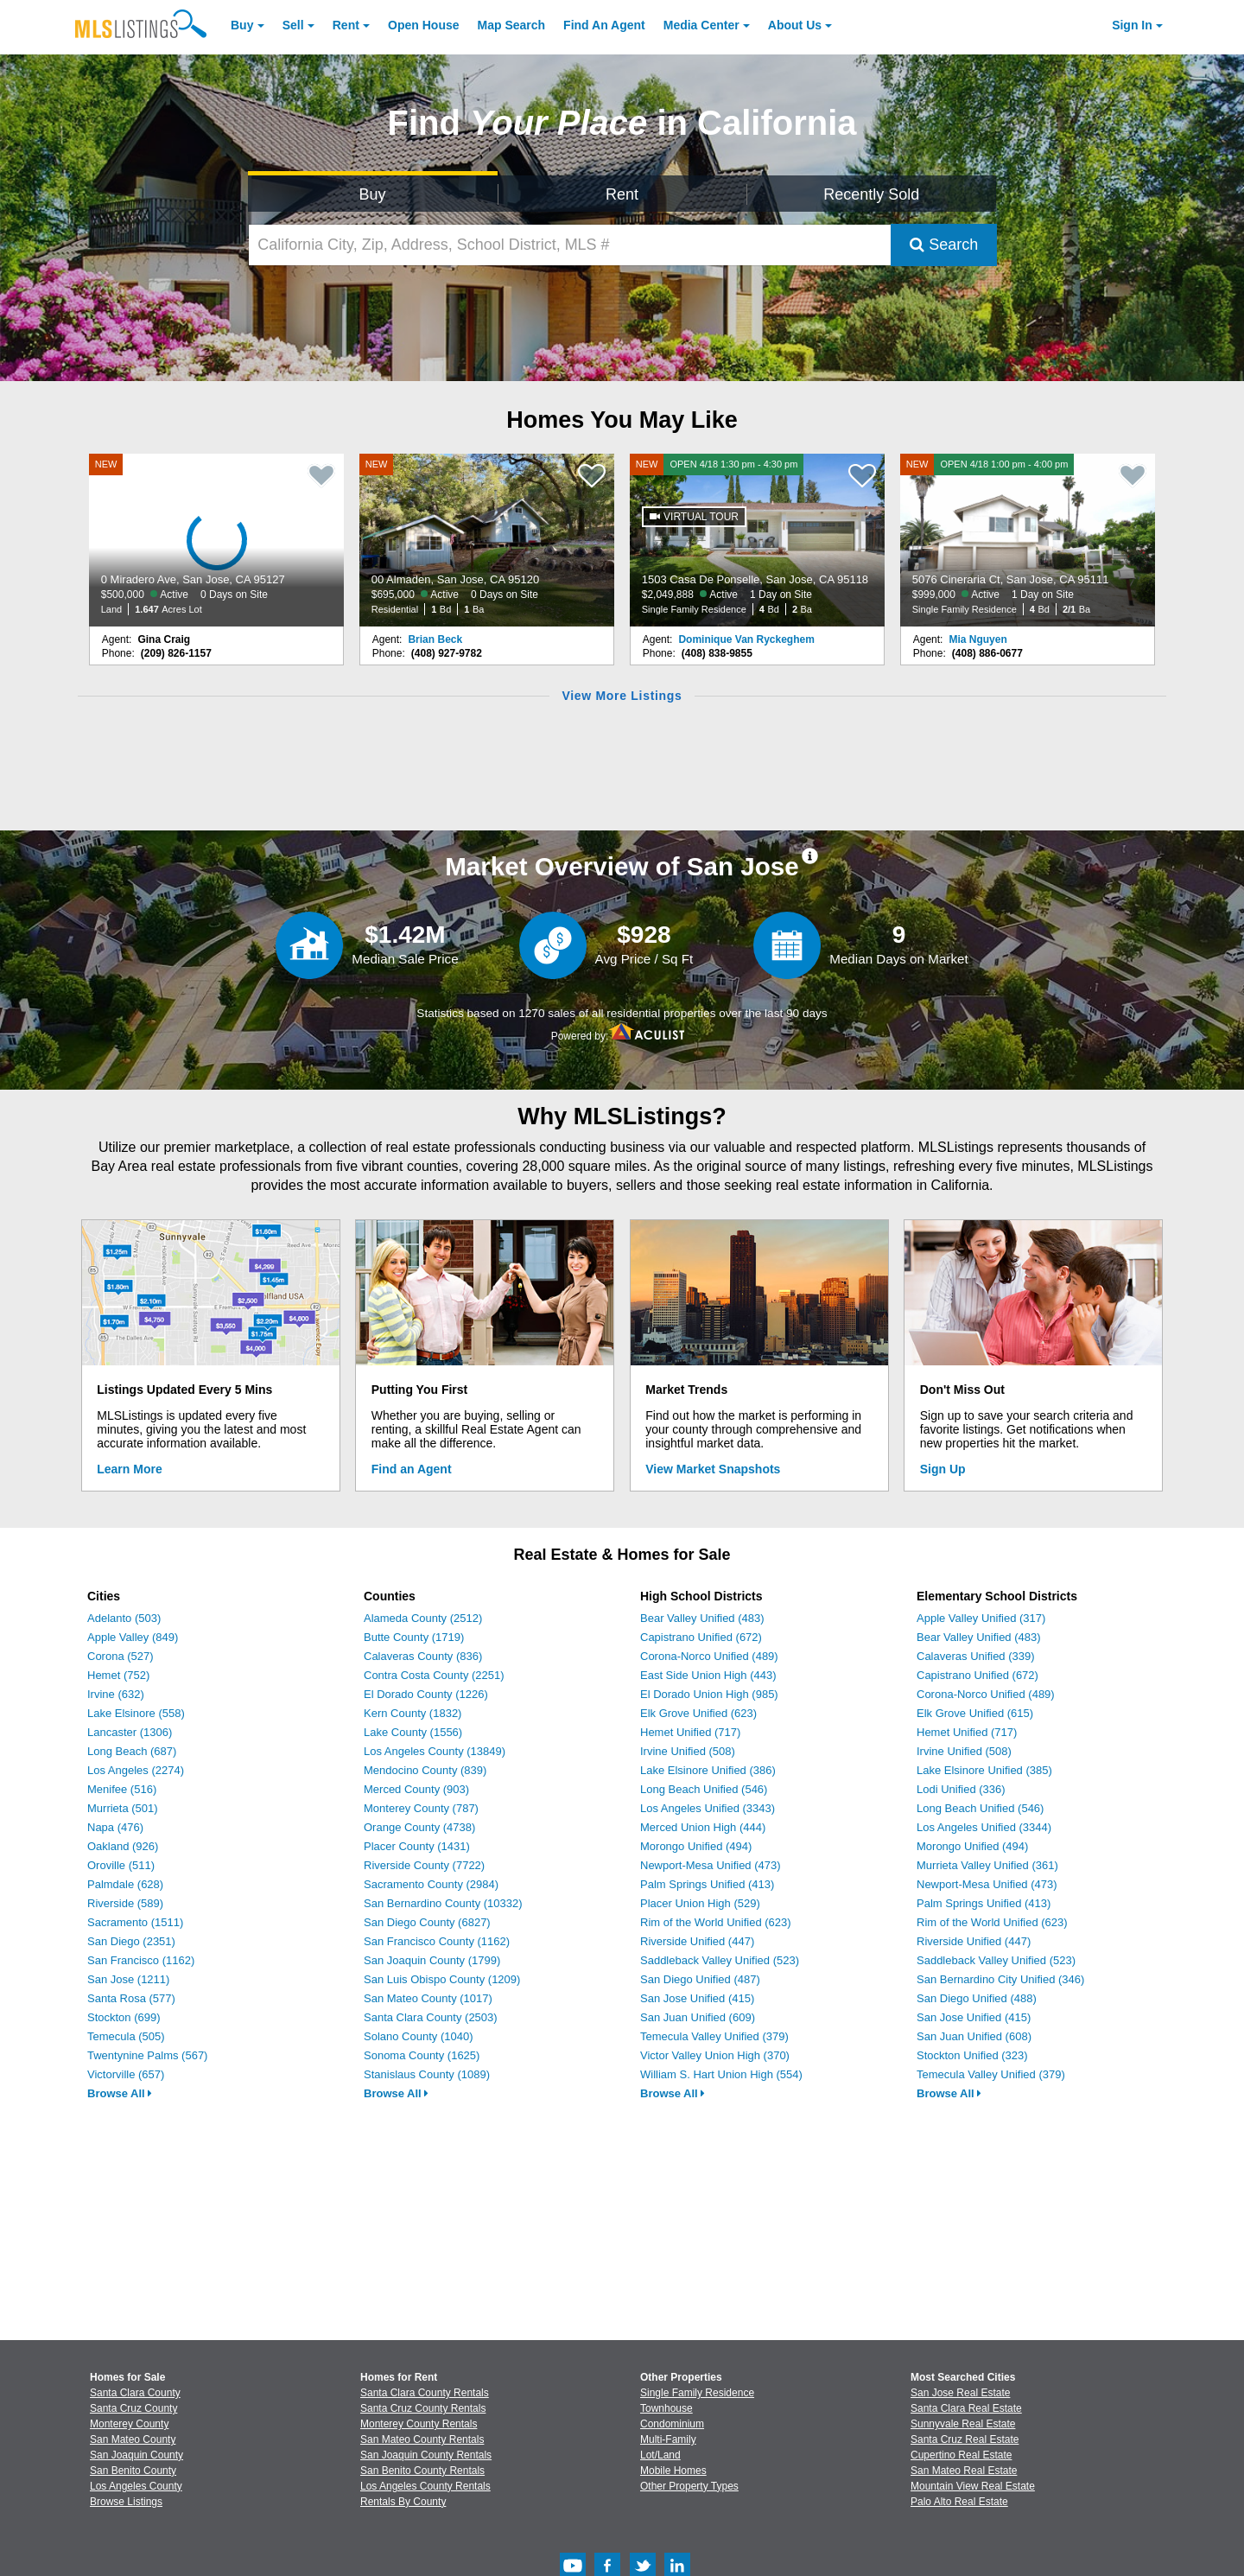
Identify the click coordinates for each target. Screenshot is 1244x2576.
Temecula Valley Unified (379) (714, 2036)
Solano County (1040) (418, 2036)
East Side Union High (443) (708, 1675)
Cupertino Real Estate (961, 2455)
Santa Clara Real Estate (966, 2408)
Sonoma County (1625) (421, 2055)
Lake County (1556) (413, 1732)
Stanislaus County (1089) (427, 2074)
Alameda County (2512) (423, 1618)
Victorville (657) (125, 2074)
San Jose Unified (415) (697, 1998)
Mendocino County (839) (425, 1770)
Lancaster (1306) (129, 1732)
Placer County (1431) (417, 1846)
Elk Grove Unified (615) (975, 1713)
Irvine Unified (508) (687, 1751)
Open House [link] (423, 25)
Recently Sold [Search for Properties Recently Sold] (871, 194)
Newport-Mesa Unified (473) (710, 1865)
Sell (293, 25)
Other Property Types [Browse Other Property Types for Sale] (689, 2486)
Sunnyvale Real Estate (963, 2424)
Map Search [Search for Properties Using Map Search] (512, 25)
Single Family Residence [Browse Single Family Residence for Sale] (697, 2393)
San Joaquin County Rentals (426, 2455)
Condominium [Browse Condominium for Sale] (672, 2424)
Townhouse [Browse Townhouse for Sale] (666, 2408)
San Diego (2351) (131, 1941)
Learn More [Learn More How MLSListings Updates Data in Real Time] (129, 1469)
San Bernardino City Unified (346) (1000, 1979)
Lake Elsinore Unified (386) (708, 1770)
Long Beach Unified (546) (703, 1789)
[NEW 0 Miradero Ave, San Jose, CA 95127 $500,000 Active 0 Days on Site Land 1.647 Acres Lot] (217, 540)
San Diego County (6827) (427, 1922)
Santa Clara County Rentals (424, 2393)
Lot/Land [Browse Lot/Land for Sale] (660, 2455)
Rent (346, 25)
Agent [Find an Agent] (604, 25)
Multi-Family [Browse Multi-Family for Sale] (668, 2439)
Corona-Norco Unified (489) (709, 1656)
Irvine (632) (115, 1694)
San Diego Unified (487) (700, 1979)
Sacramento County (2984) (431, 1884)
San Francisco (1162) (140, 1960)
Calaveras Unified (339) (976, 1656)
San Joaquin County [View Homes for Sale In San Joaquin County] (136, 2455)
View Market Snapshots (712, 1469)
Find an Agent (411, 1469)
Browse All (119, 2093)
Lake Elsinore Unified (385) (984, 1770)
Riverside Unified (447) (697, 1941)
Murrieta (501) (122, 1808)
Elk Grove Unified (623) (698, 1713)
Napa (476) (115, 1827)
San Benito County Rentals (422, 2471)
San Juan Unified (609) (697, 2017)
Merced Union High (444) (702, 1827)
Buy (242, 25)
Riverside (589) (125, 1903)
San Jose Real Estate (960, 2393)
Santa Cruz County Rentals (423, 2408)
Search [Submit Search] (944, 244)
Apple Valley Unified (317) (981, 1618)
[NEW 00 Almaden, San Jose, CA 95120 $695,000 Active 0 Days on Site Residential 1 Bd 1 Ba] (487, 540)
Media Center (701, 25)
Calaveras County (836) (423, 1656)
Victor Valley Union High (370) (715, 2055)
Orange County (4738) (419, 1827)
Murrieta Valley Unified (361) (987, 1865)
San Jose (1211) (128, 1979)
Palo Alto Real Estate (959, 2502)
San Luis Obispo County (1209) (442, 1979)
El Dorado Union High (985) (709, 1694)
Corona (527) (120, 1656)
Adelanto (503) (124, 1618)
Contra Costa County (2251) (434, 1675)
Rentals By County (403, 2502)
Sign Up (943, 1469)
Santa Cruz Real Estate (965, 2439)
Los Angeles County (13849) (434, 1751)
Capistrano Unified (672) (701, 1637)
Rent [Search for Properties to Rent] (622, 194)
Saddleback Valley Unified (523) (719, 1960)
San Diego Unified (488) (977, 1998)
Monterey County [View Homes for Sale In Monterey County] (129, 2424)
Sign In (1132, 25)
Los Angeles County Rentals (425, 2486)
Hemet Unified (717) (690, 1732)
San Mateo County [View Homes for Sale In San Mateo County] (132, 2439)
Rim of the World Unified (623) (715, 1922)
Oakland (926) (122, 1846)
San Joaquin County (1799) (432, 1960)
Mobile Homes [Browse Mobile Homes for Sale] (673, 2471)
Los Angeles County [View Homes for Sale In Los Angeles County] (136, 2486)
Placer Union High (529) (700, 1903)
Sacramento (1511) (135, 1922)
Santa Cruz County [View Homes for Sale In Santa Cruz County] (133, 2408)
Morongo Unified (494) (696, 1846)
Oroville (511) (121, 1865)
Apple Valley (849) (132, 1637)
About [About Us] (795, 25)
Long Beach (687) (131, 1751)
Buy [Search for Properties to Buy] (372, 194)
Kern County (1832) (412, 1713)
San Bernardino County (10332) (443, 1903)
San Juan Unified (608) (974, 2036)
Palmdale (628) (125, 1884)
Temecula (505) (126, 2036)
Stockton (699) (124, 2017)
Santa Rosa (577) (131, 1998)
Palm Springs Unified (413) (707, 1884)
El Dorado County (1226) (426, 1694)
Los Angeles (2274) (135, 1770)
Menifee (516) (121, 1789)
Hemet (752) (118, 1675)
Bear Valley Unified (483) (702, 1618)
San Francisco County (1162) (437, 1941)
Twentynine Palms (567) (147, 2055)
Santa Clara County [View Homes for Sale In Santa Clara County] (135, 2393)
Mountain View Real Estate (973, 2486)
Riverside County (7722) (424, 1865)
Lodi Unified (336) (961, 1789)
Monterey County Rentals (418, 2424)
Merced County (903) (416, 1789)
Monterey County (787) (421, 1808)
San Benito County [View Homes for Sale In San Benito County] (133, 2471)
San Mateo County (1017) (428, 1998)
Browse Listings (126, 2502)
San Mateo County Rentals (422, 2439)
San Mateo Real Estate (964, 2471)
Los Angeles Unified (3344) (984, 1827)
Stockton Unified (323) (972, 2055)
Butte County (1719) (414, 1637)
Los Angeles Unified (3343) (707, 1808)
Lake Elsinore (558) (136, 1713)
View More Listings (622, 696)
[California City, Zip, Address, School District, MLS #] (570, 245)
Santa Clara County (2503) (431, 2017)
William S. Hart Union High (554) (721, 2074)
